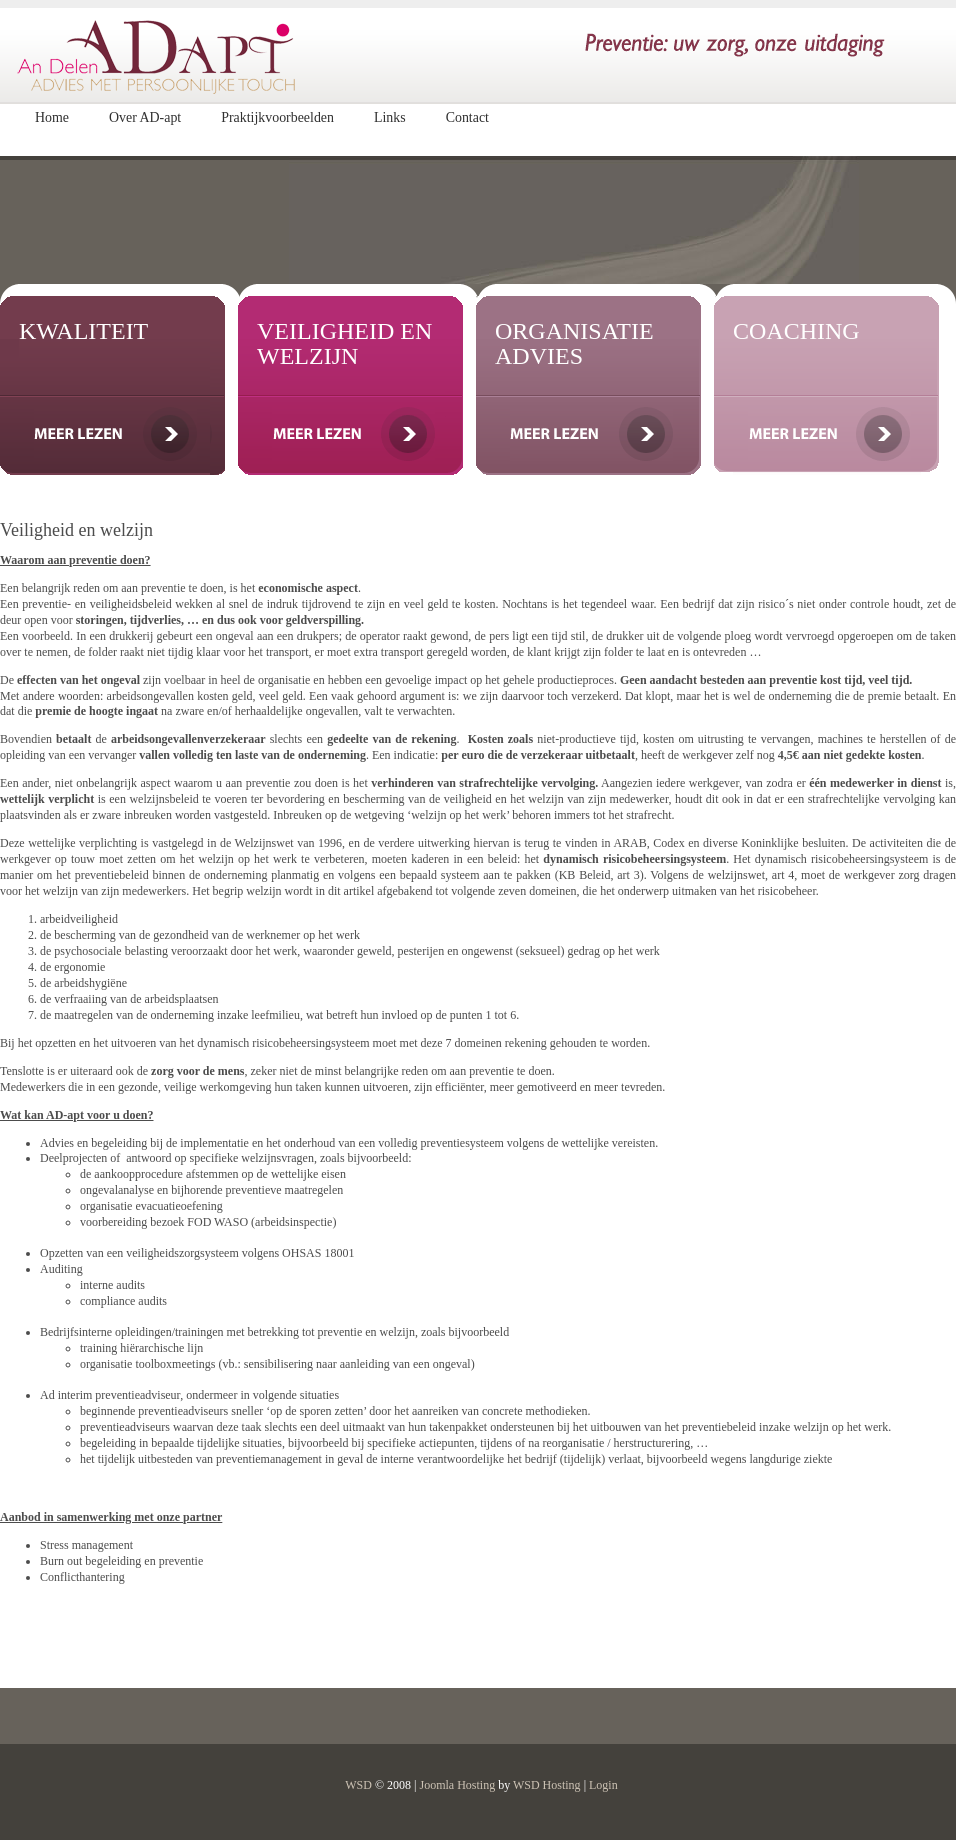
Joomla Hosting (457, 1785)
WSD (358, 1785)
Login (603, 1785)
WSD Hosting (547, 1785)
